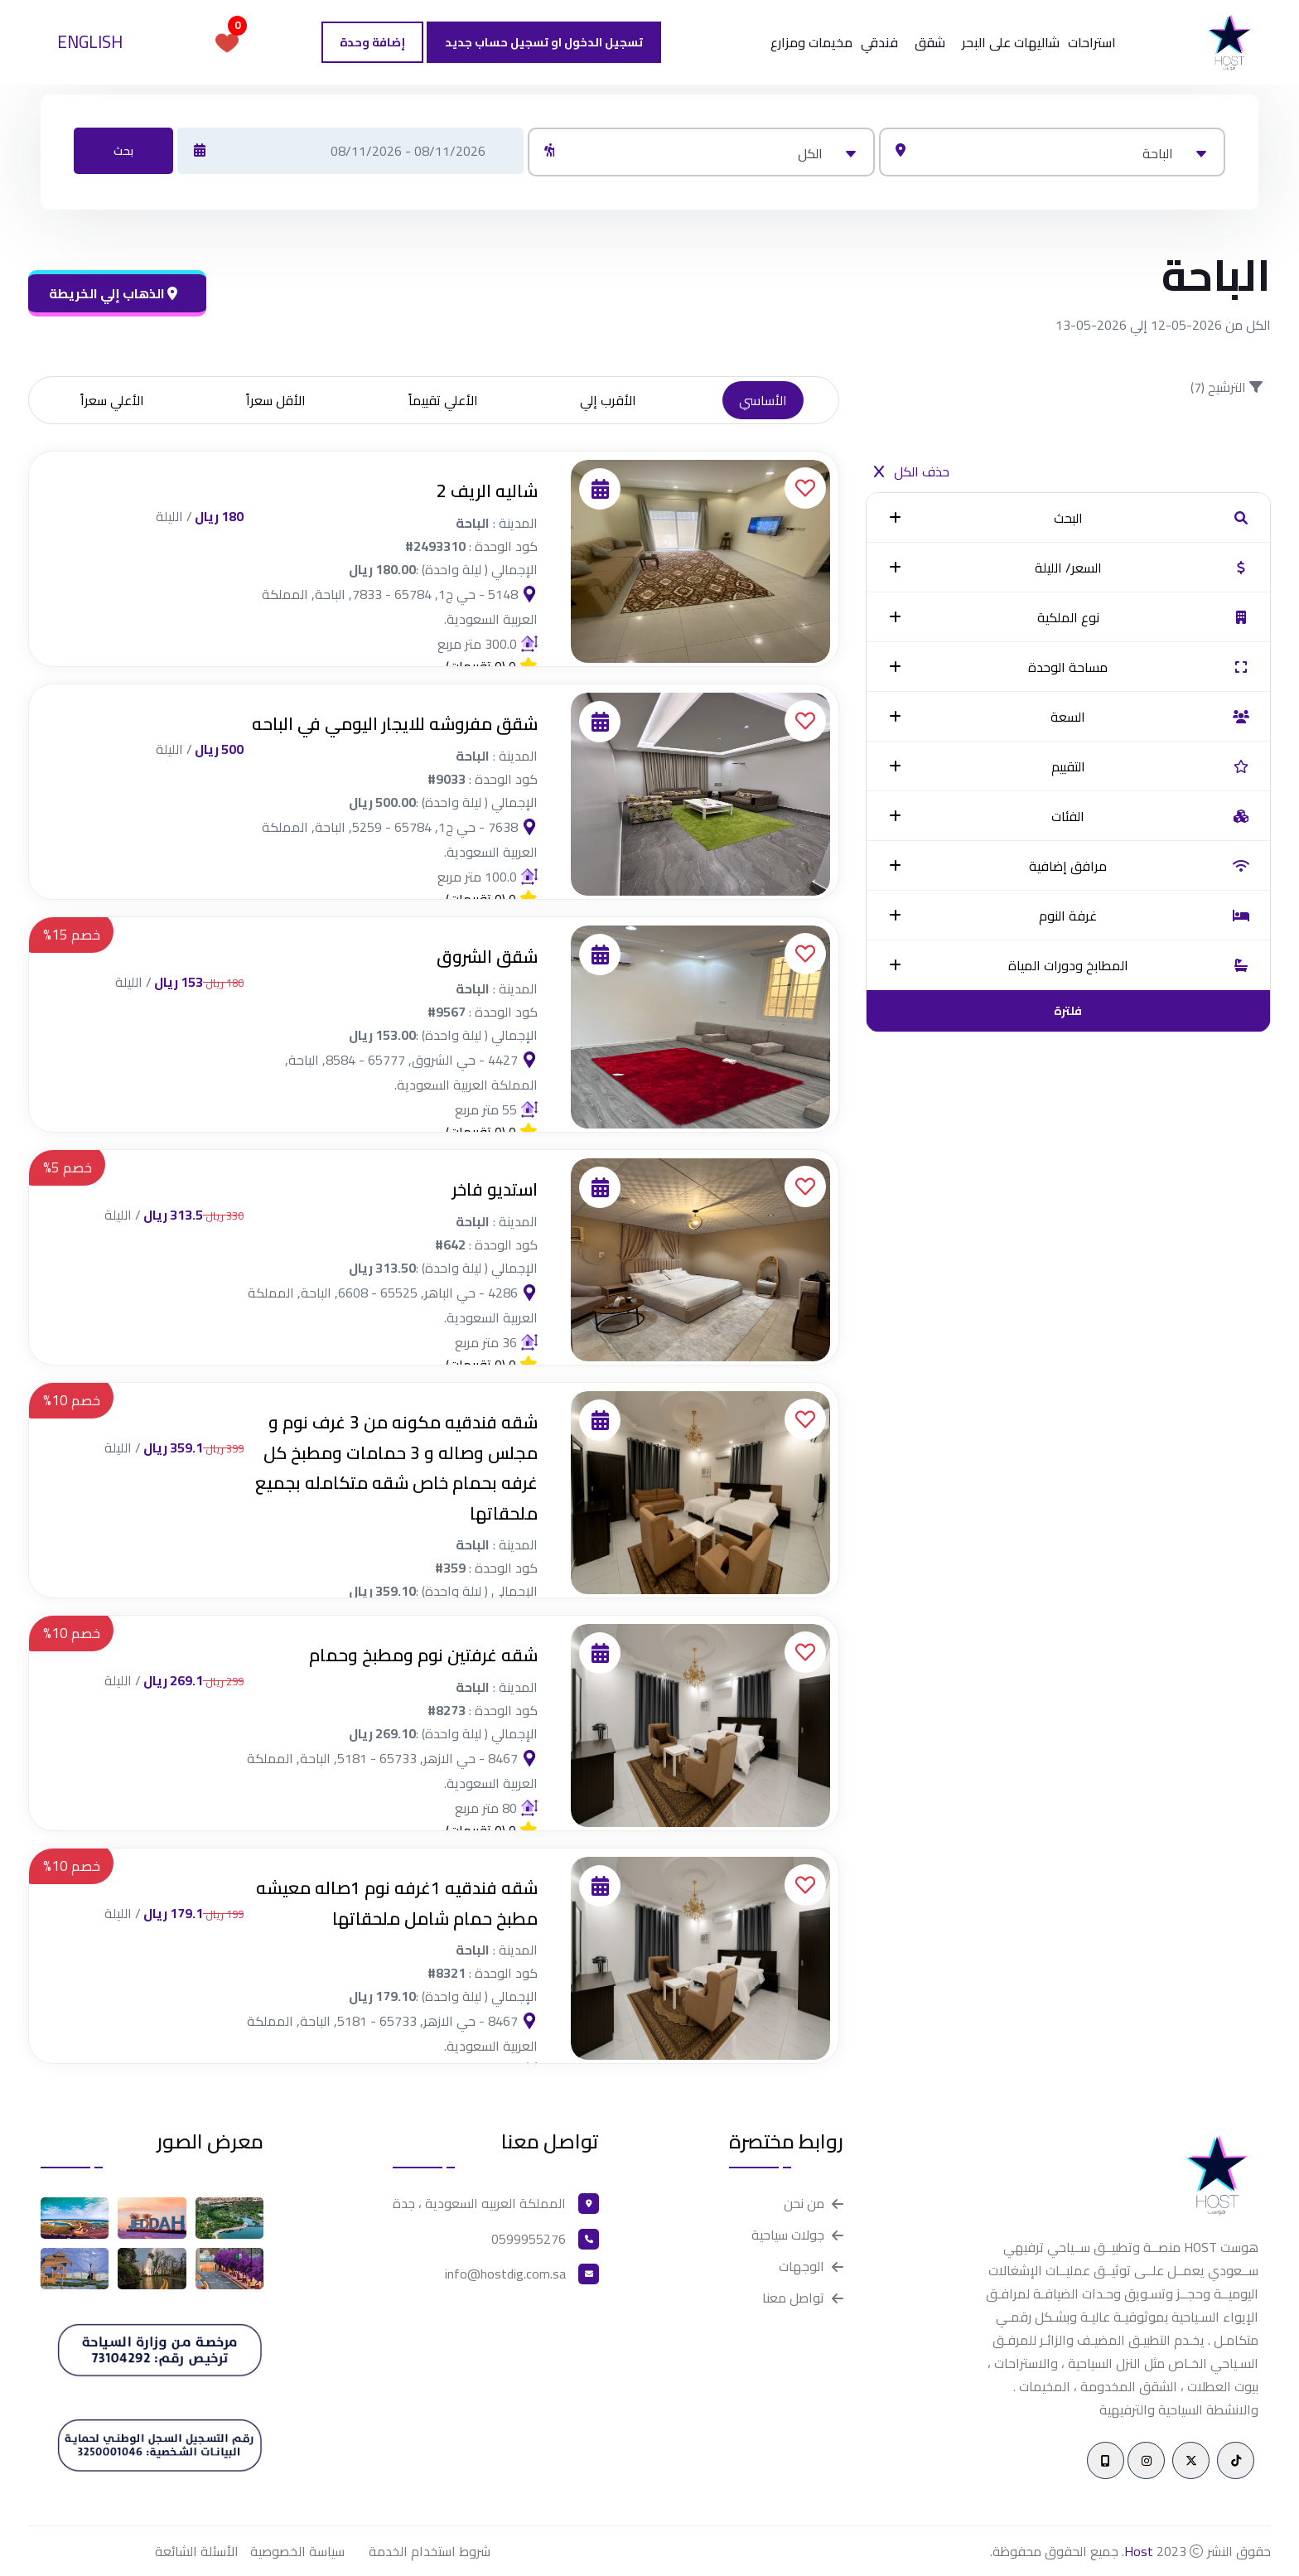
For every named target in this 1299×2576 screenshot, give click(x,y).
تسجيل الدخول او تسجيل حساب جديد (544, 42)
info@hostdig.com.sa (505, 2273)
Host (1138, 2551)
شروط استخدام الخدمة (429, 2551)
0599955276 (528, 2238)
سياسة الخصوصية (297, 2551)
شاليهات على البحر (1011, 42)
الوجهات (801, 2266)
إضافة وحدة (372, 42)
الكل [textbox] (810, 153)
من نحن (804, 2203)
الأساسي (763, 400)
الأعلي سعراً (112, 400)
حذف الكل (911, 471)
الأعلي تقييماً (443, 400)
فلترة (1068, 1011)
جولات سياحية (787, 2235)
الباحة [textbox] (1157, 153)
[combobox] (1052, 152)
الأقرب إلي (608, 400)
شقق (930, 42)
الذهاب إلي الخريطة (113, 293)
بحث (123, 151)
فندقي (879, 42)
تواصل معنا (793, 2298)
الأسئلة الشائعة (197, 2551)
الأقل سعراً (276, 400)
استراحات (1092, 42)
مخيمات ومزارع (811, 42)
